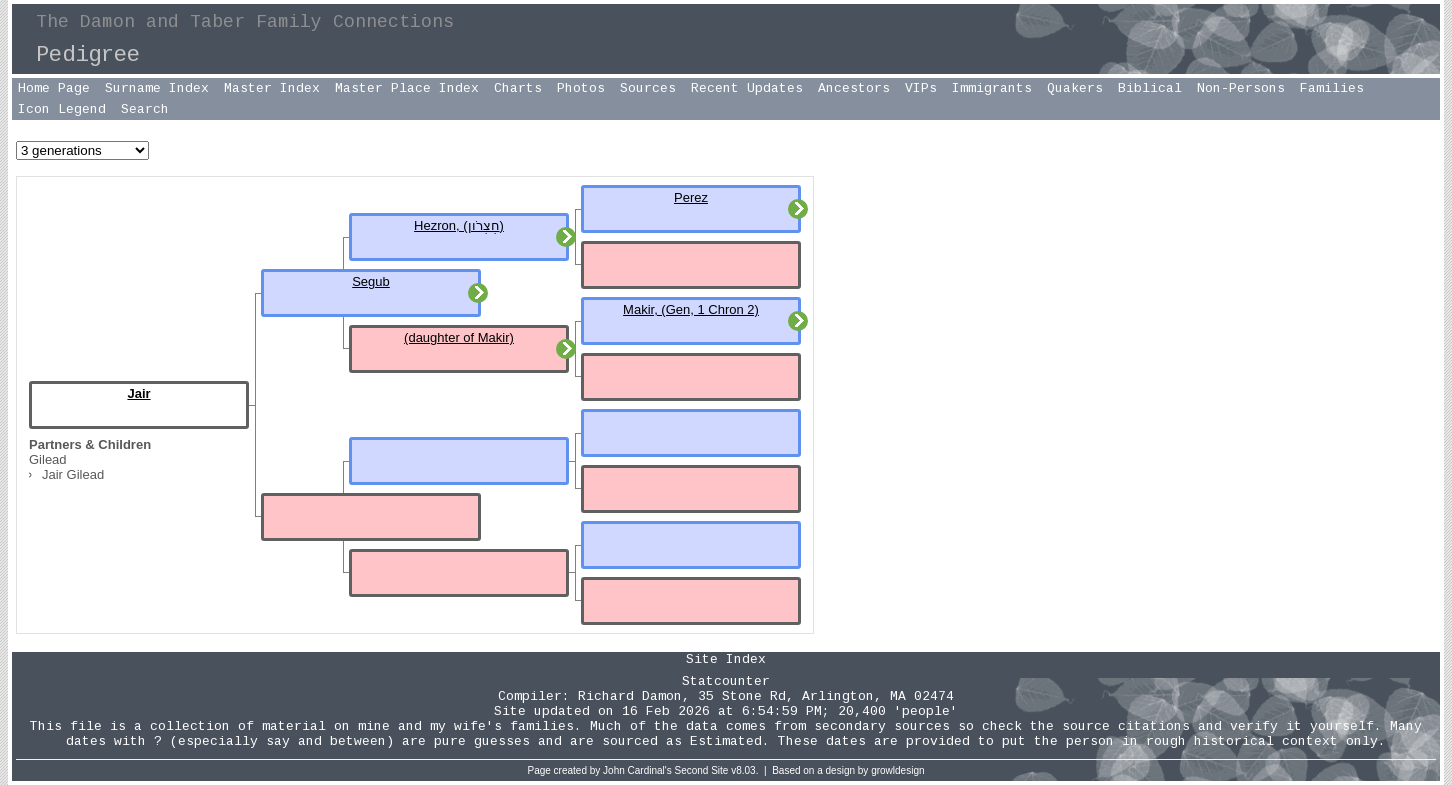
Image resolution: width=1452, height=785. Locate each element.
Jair (138, 393)
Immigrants (992, 88)
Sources (648, 88)
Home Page (54, 88)
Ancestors (854, 88)
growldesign (897, 770)
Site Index (726, 659)
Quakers (1075, 88)
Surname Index (157, 88)
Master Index (272, 88)
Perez (691, 197)
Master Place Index (407, 88)
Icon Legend (62, 109)
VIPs (921, 88)
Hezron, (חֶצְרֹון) (459, 225)
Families (1332, 88)
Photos (581, 88)
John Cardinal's (637, 770)
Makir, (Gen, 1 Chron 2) (691, 309)
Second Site (702, 770)
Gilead (48, 459)
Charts (518, 88)
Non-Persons (1241, 88)
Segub (371, 281)
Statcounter (726, 681)
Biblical (1150, 88)
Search (145, 109)
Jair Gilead (73, 474)
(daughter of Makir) (459, 337)
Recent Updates (747, 88)
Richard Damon (630, 696)
